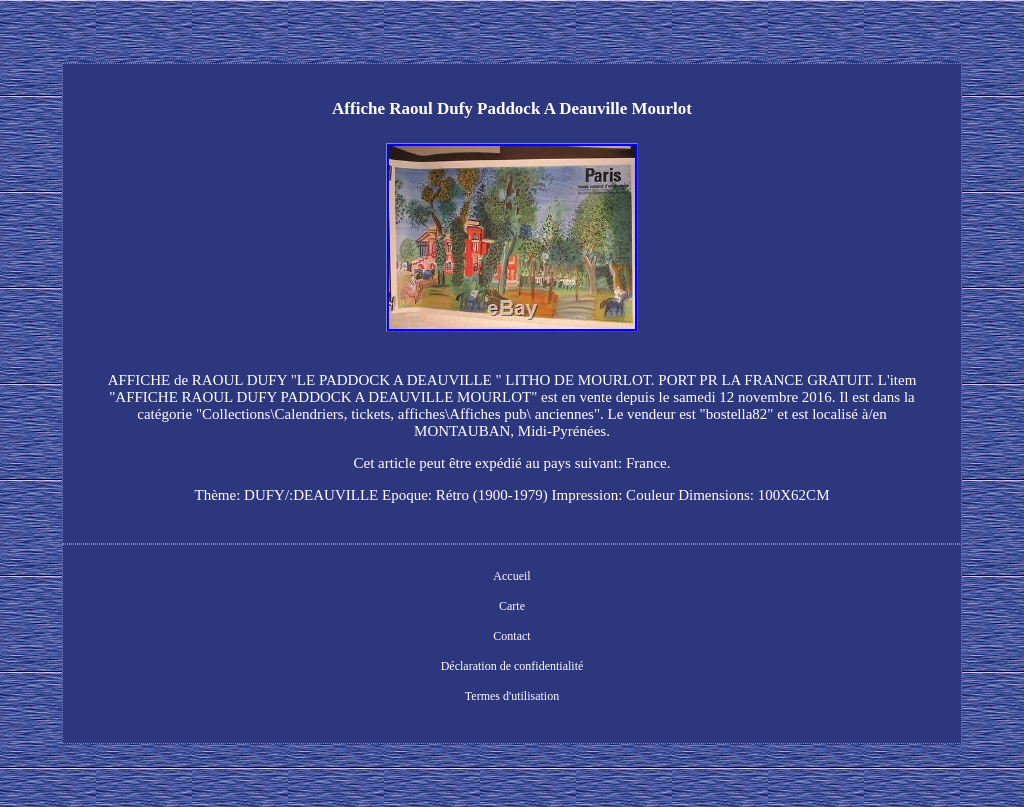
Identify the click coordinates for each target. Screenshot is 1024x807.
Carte (512, 606)
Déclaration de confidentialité (512, 666)
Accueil (511, 576)
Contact (511, 636)
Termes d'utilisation (512, 696)
